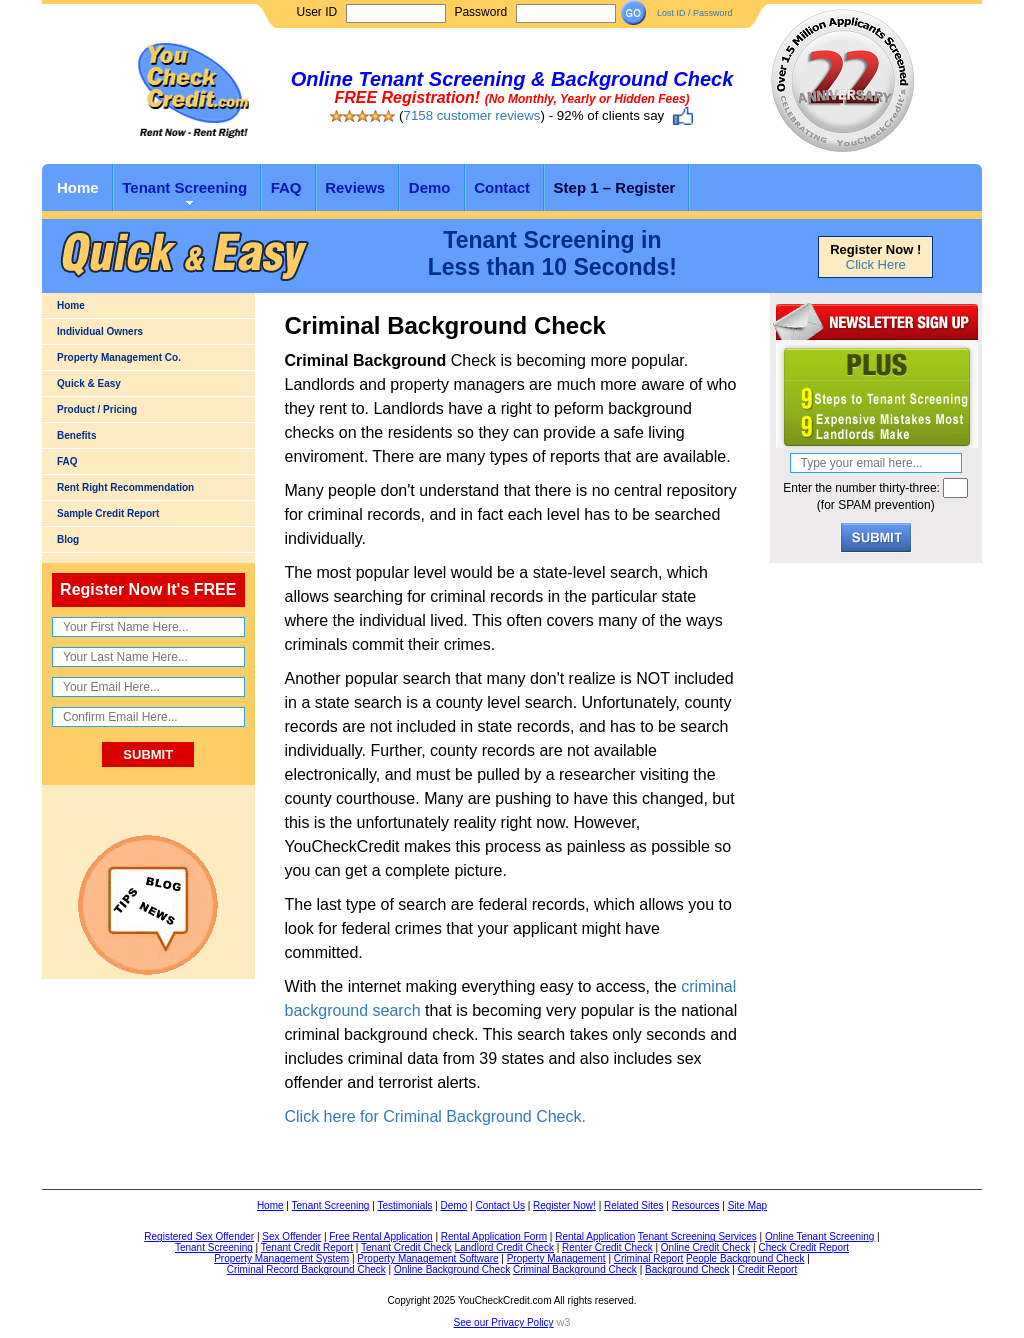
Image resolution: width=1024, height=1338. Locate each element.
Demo (430, 187)
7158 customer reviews (471, 115)
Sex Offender (291, 1236)
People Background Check (745, 1258)
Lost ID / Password (695, 13)
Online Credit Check (705, 1247)
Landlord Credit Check (504, 1247)
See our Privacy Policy (504, 1322)
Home (78, 187)
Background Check (687, 1269)
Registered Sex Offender (199, 1236)
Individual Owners (100, 331)
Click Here (876, 264)
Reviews (355, 187)
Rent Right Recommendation (125, 487)
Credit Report (767, 1269)
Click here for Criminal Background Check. (435, 1116)
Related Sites (633, 1205)
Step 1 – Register (615, 187)
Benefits (76, 435)
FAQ (286, 187)
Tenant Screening (184, 187)
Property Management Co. (119, 357)
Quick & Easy (89, 383)
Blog (68, 539)
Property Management (556, 1258)
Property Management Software (427, 1258)
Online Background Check (452, 1269)
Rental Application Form (494, 1236)
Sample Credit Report (108, 513)
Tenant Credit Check (406, 1247)
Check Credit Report (803, 1247)
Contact (502, 187)
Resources (696, 1205)
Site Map (747, 1205)
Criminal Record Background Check (306, 1269)
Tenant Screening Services (697, 1236)
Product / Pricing (97, 409)
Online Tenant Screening (819, 1236)
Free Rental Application (380, 1236)
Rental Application (595, 1236)
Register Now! (564, 1205)
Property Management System (281, 1258)
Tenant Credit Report (307, 1247)
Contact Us (499, 1205)
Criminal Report (648, 1258)
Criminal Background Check (575, 1269)
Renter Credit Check (607, 1247)
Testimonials (404, 1205)
